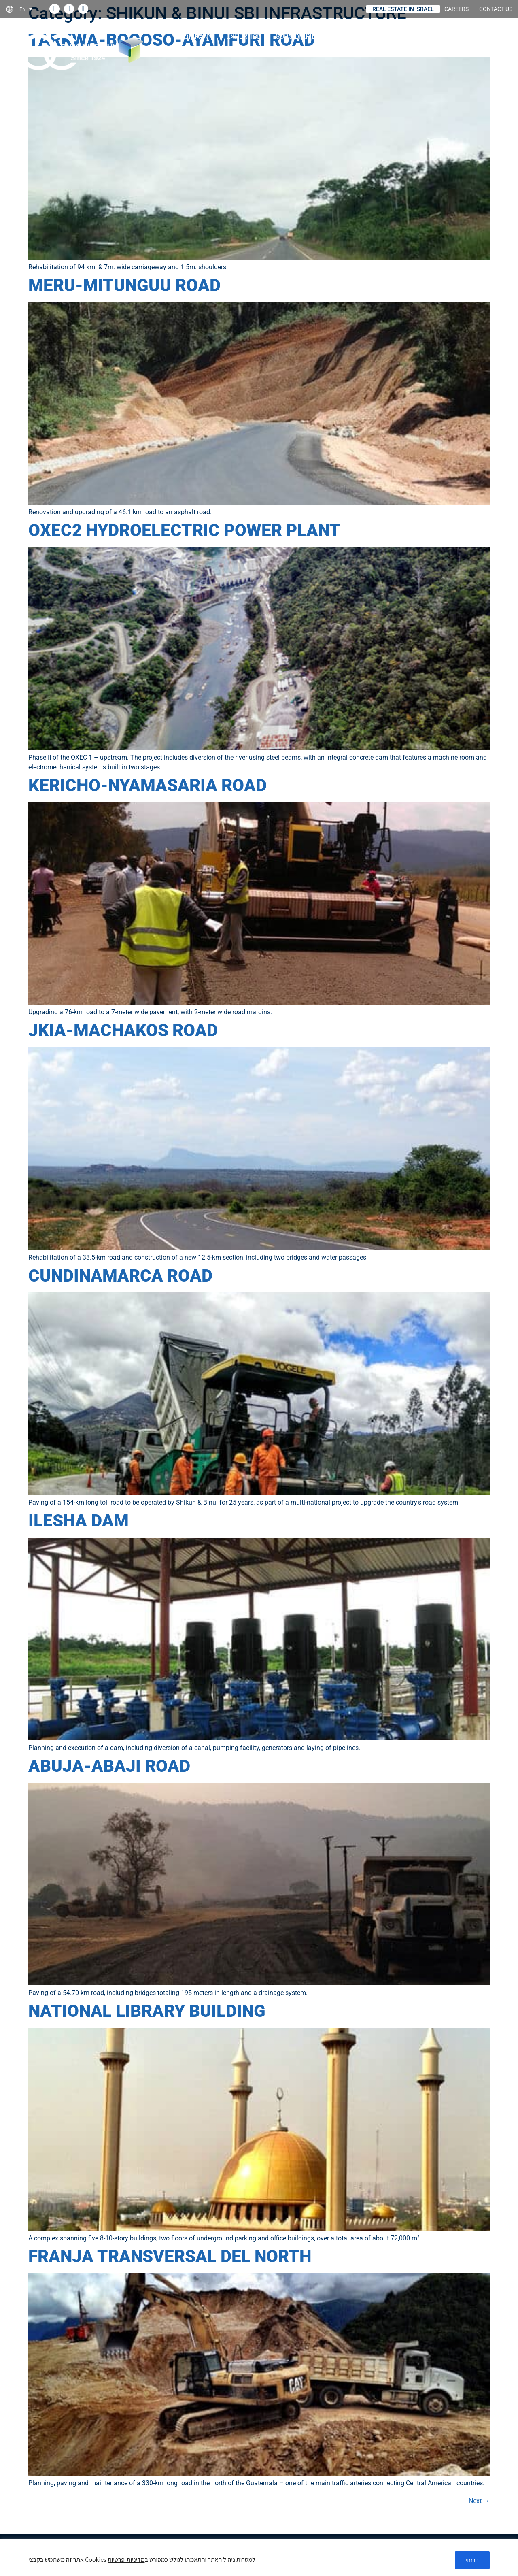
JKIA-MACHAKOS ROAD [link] (123, 1030)
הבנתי (471, 2560)
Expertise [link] (245, 36)
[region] (259, 2557)
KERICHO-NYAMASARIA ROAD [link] (147, 785)
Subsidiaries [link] (300, 36)
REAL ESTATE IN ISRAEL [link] (403, 9)
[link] (29, 9)
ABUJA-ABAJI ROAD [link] (109, 1766)
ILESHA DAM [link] (78, 1521)
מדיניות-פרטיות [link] (126, 2560)
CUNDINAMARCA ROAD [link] (120, 1276)
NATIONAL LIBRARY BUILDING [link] (146, 2011)
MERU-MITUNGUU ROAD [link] (124, 285)
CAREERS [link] (456, 9)
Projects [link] (351, 36)
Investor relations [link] (415, 36)
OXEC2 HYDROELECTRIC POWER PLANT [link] (184, 530)
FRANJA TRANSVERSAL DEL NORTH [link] (170, 2256)
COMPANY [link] (197, 36)
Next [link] (479, 2501)
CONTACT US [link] (495, 9)
